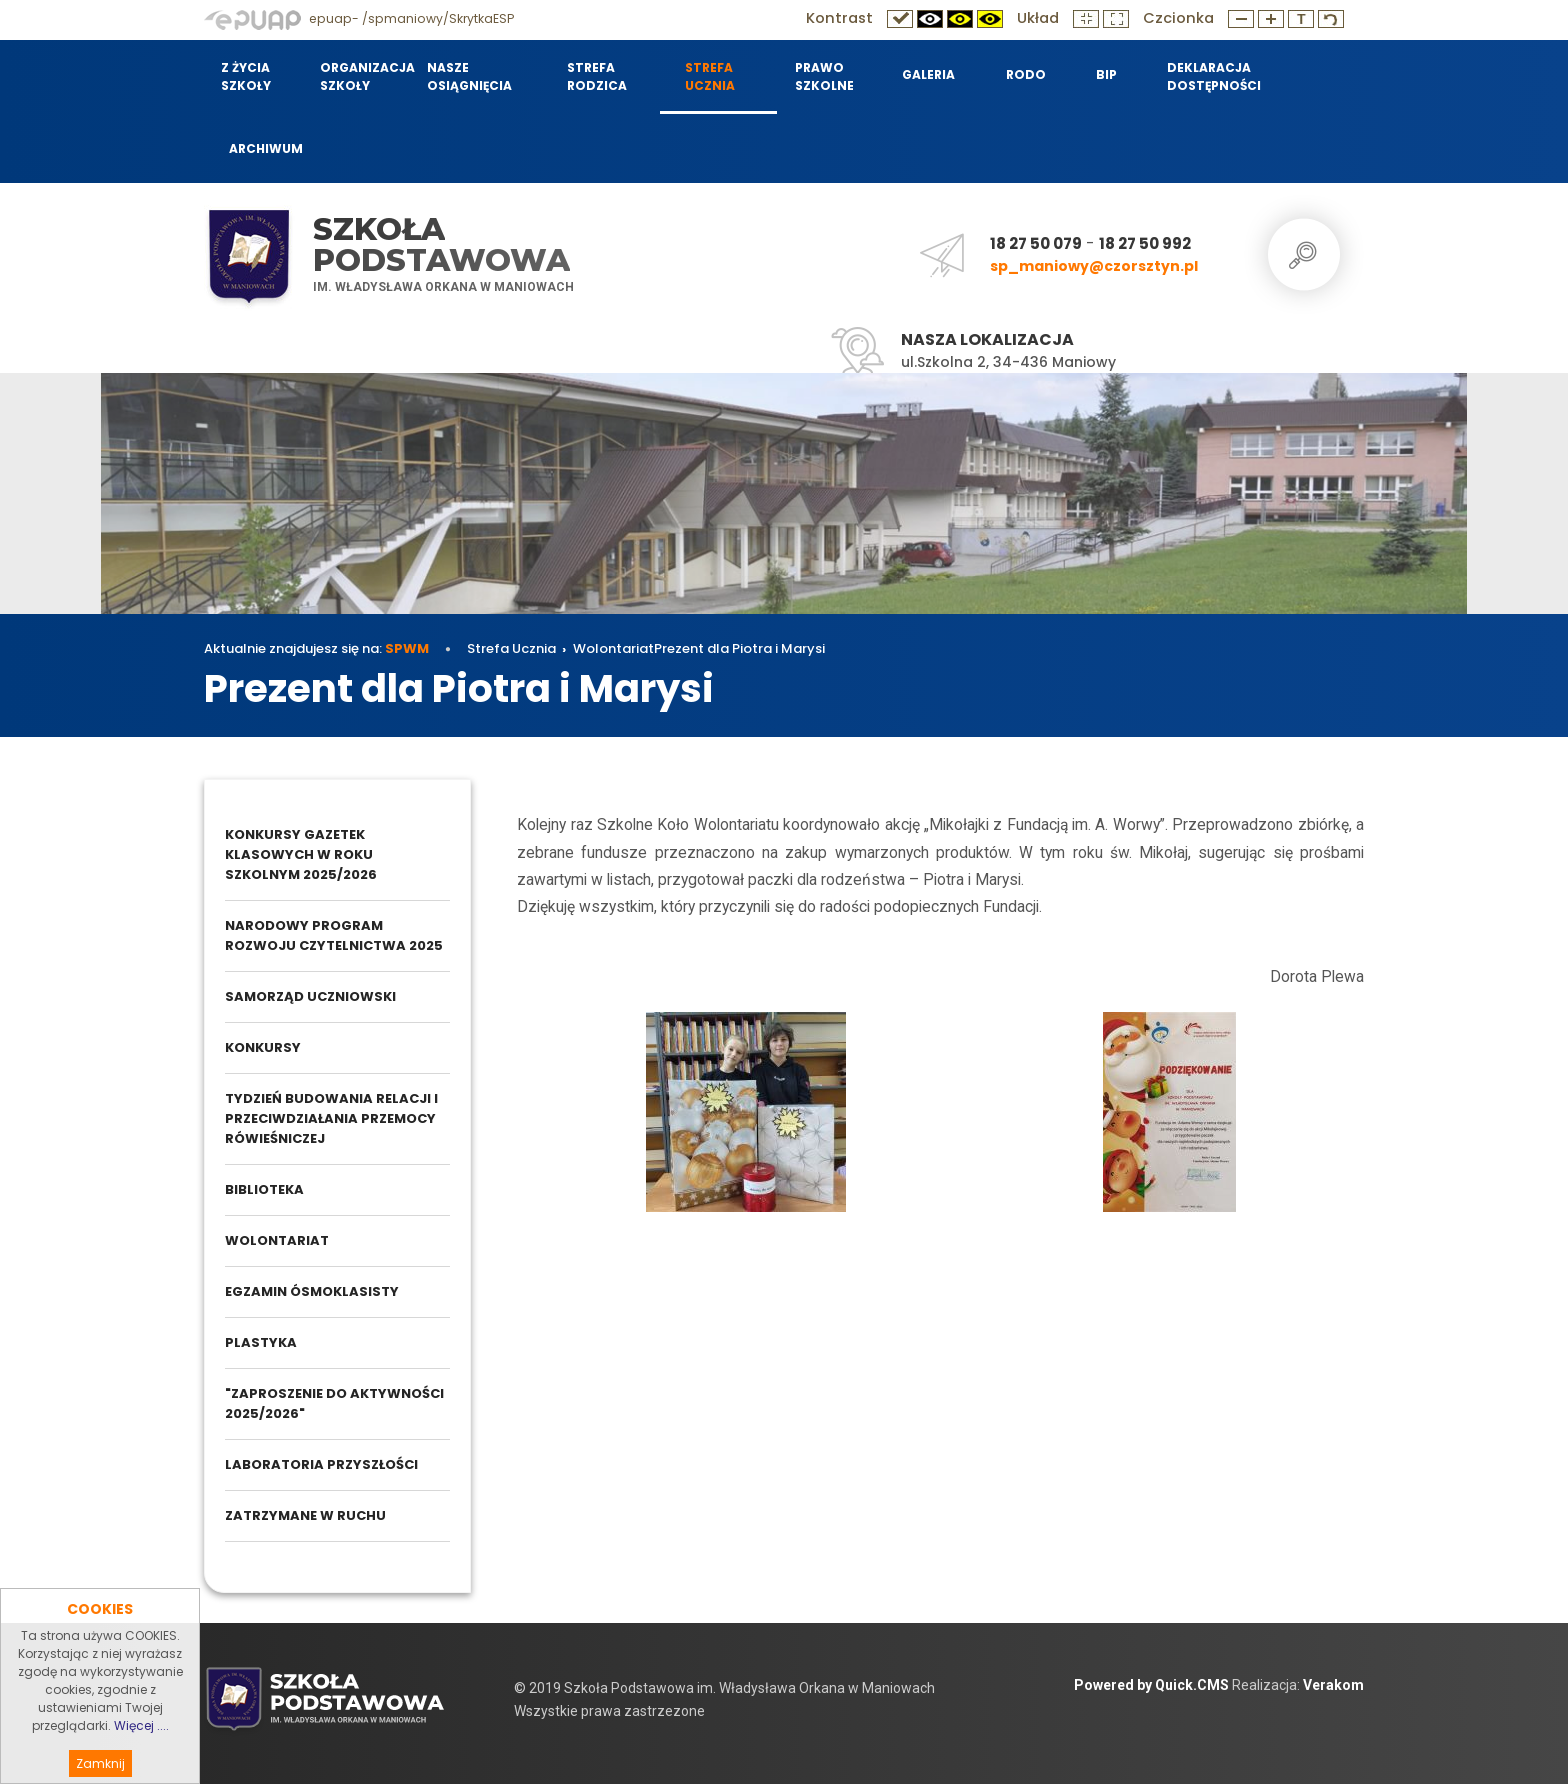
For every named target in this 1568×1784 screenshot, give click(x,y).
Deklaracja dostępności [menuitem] (1213, 76)
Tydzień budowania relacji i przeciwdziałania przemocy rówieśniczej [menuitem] (331, 1118)
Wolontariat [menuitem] (277, 1240)
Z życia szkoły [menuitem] (246, 76)
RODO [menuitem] (1026, 74)
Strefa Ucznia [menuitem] (710, 76)
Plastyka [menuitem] (261, 1342)
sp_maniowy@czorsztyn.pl (1094, 266)
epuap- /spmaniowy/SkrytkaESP (359, 18)
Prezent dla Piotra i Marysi (739, 648)
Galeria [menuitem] (928, 74)
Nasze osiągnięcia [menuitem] (469, 76)
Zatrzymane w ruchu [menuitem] (305, 1515)
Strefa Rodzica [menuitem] (597, 76)
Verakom (1333, 1685)
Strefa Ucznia (511, 648)
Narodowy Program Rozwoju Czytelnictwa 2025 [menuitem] (334, 935)
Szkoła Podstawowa (441, 244)
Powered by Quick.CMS (1151, 1685)
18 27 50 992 (1145, 243)
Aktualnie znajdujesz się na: (316, 648)
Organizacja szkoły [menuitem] (361, 76)
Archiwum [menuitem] (266, 148)
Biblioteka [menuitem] (264, 1189)
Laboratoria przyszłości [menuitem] (321, 1464)
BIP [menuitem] (1106, 74)
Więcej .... (141, 1757)
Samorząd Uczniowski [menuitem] (310, 996)
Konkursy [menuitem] (263, 1047)
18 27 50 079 (1036, 243)
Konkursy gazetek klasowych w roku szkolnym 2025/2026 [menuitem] (301, 854)
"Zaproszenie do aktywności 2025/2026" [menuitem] (334, 1403)
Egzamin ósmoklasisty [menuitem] (312, 1291)
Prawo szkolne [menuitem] (824, 76)
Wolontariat (613, 648)
